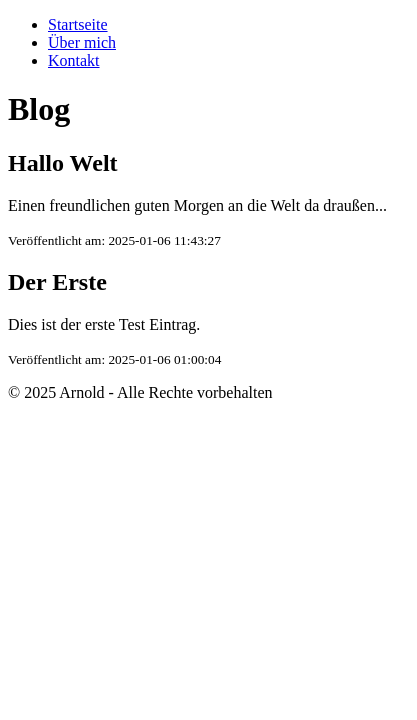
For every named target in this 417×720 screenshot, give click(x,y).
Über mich (82, 42)
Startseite (78, 24)
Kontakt (74, 60)
